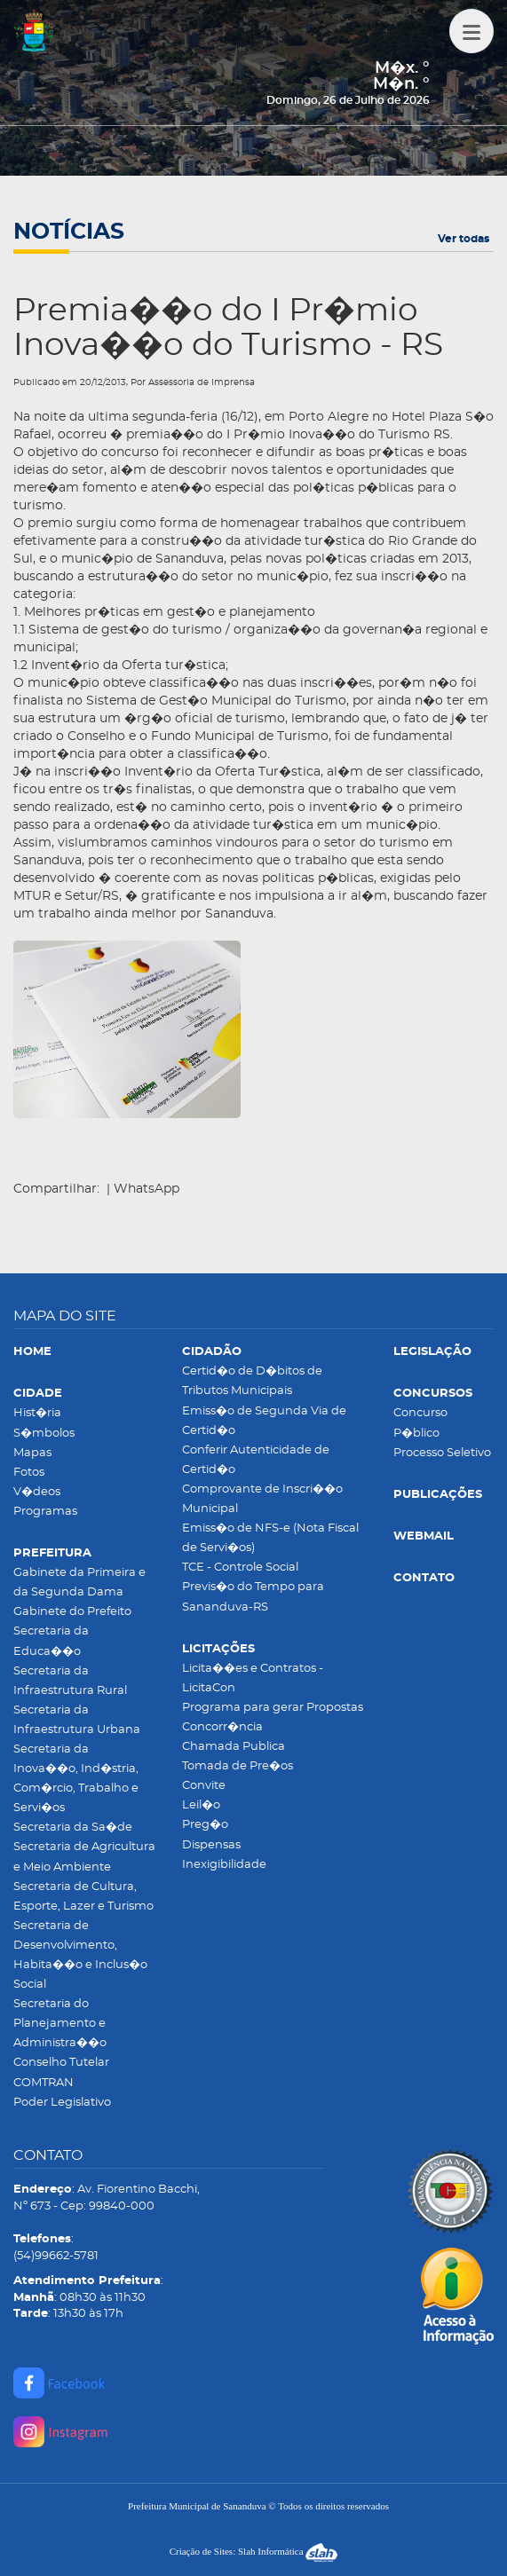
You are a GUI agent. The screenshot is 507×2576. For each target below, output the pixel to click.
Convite (204, 1786)
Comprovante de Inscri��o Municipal (262, 1499)
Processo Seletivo (442, 1453)
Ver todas (463, 238)
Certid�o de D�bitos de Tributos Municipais (252, 1381)
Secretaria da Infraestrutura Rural (70, 1681)
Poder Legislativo (62, 2102)
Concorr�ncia (222, 1727)
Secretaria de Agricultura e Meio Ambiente (84, 1856)
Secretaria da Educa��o (51, 1641)
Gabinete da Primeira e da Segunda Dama (79, 1582)
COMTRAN (43, 2083)
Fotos (28, 1472)
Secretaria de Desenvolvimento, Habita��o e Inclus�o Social (80, 1955)
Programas (45, 1511)
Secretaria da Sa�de (72, 1827)
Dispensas (211, 1845)
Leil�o (201, 1805)
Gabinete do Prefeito (72, 1612)
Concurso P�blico (420, 1422)
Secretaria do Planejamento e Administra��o (60, 2023)
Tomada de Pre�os (237, 1766)
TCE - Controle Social (240, 1567)
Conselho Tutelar (61, 2062)
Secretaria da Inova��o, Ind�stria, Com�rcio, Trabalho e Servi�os (76, 1779)
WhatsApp (146, 1189)
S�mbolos (44, 1433)
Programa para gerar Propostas (272, 1707)
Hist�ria (37, 1413)
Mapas (32, 1453)
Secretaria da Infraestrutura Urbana (76, 1720)
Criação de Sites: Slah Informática (254, 2551)
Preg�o (205, 1825)
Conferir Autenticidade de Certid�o (255, 1460)
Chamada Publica (233, 1747)
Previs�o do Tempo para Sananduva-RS (253, 1596)
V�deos (36, 1492)
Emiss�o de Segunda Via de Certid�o (264, 1421)
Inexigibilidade (224, 1865)
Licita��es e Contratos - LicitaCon (252, 1678)
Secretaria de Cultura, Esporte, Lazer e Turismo (83, 1896)
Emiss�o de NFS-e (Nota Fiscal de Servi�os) (270, 1538)
